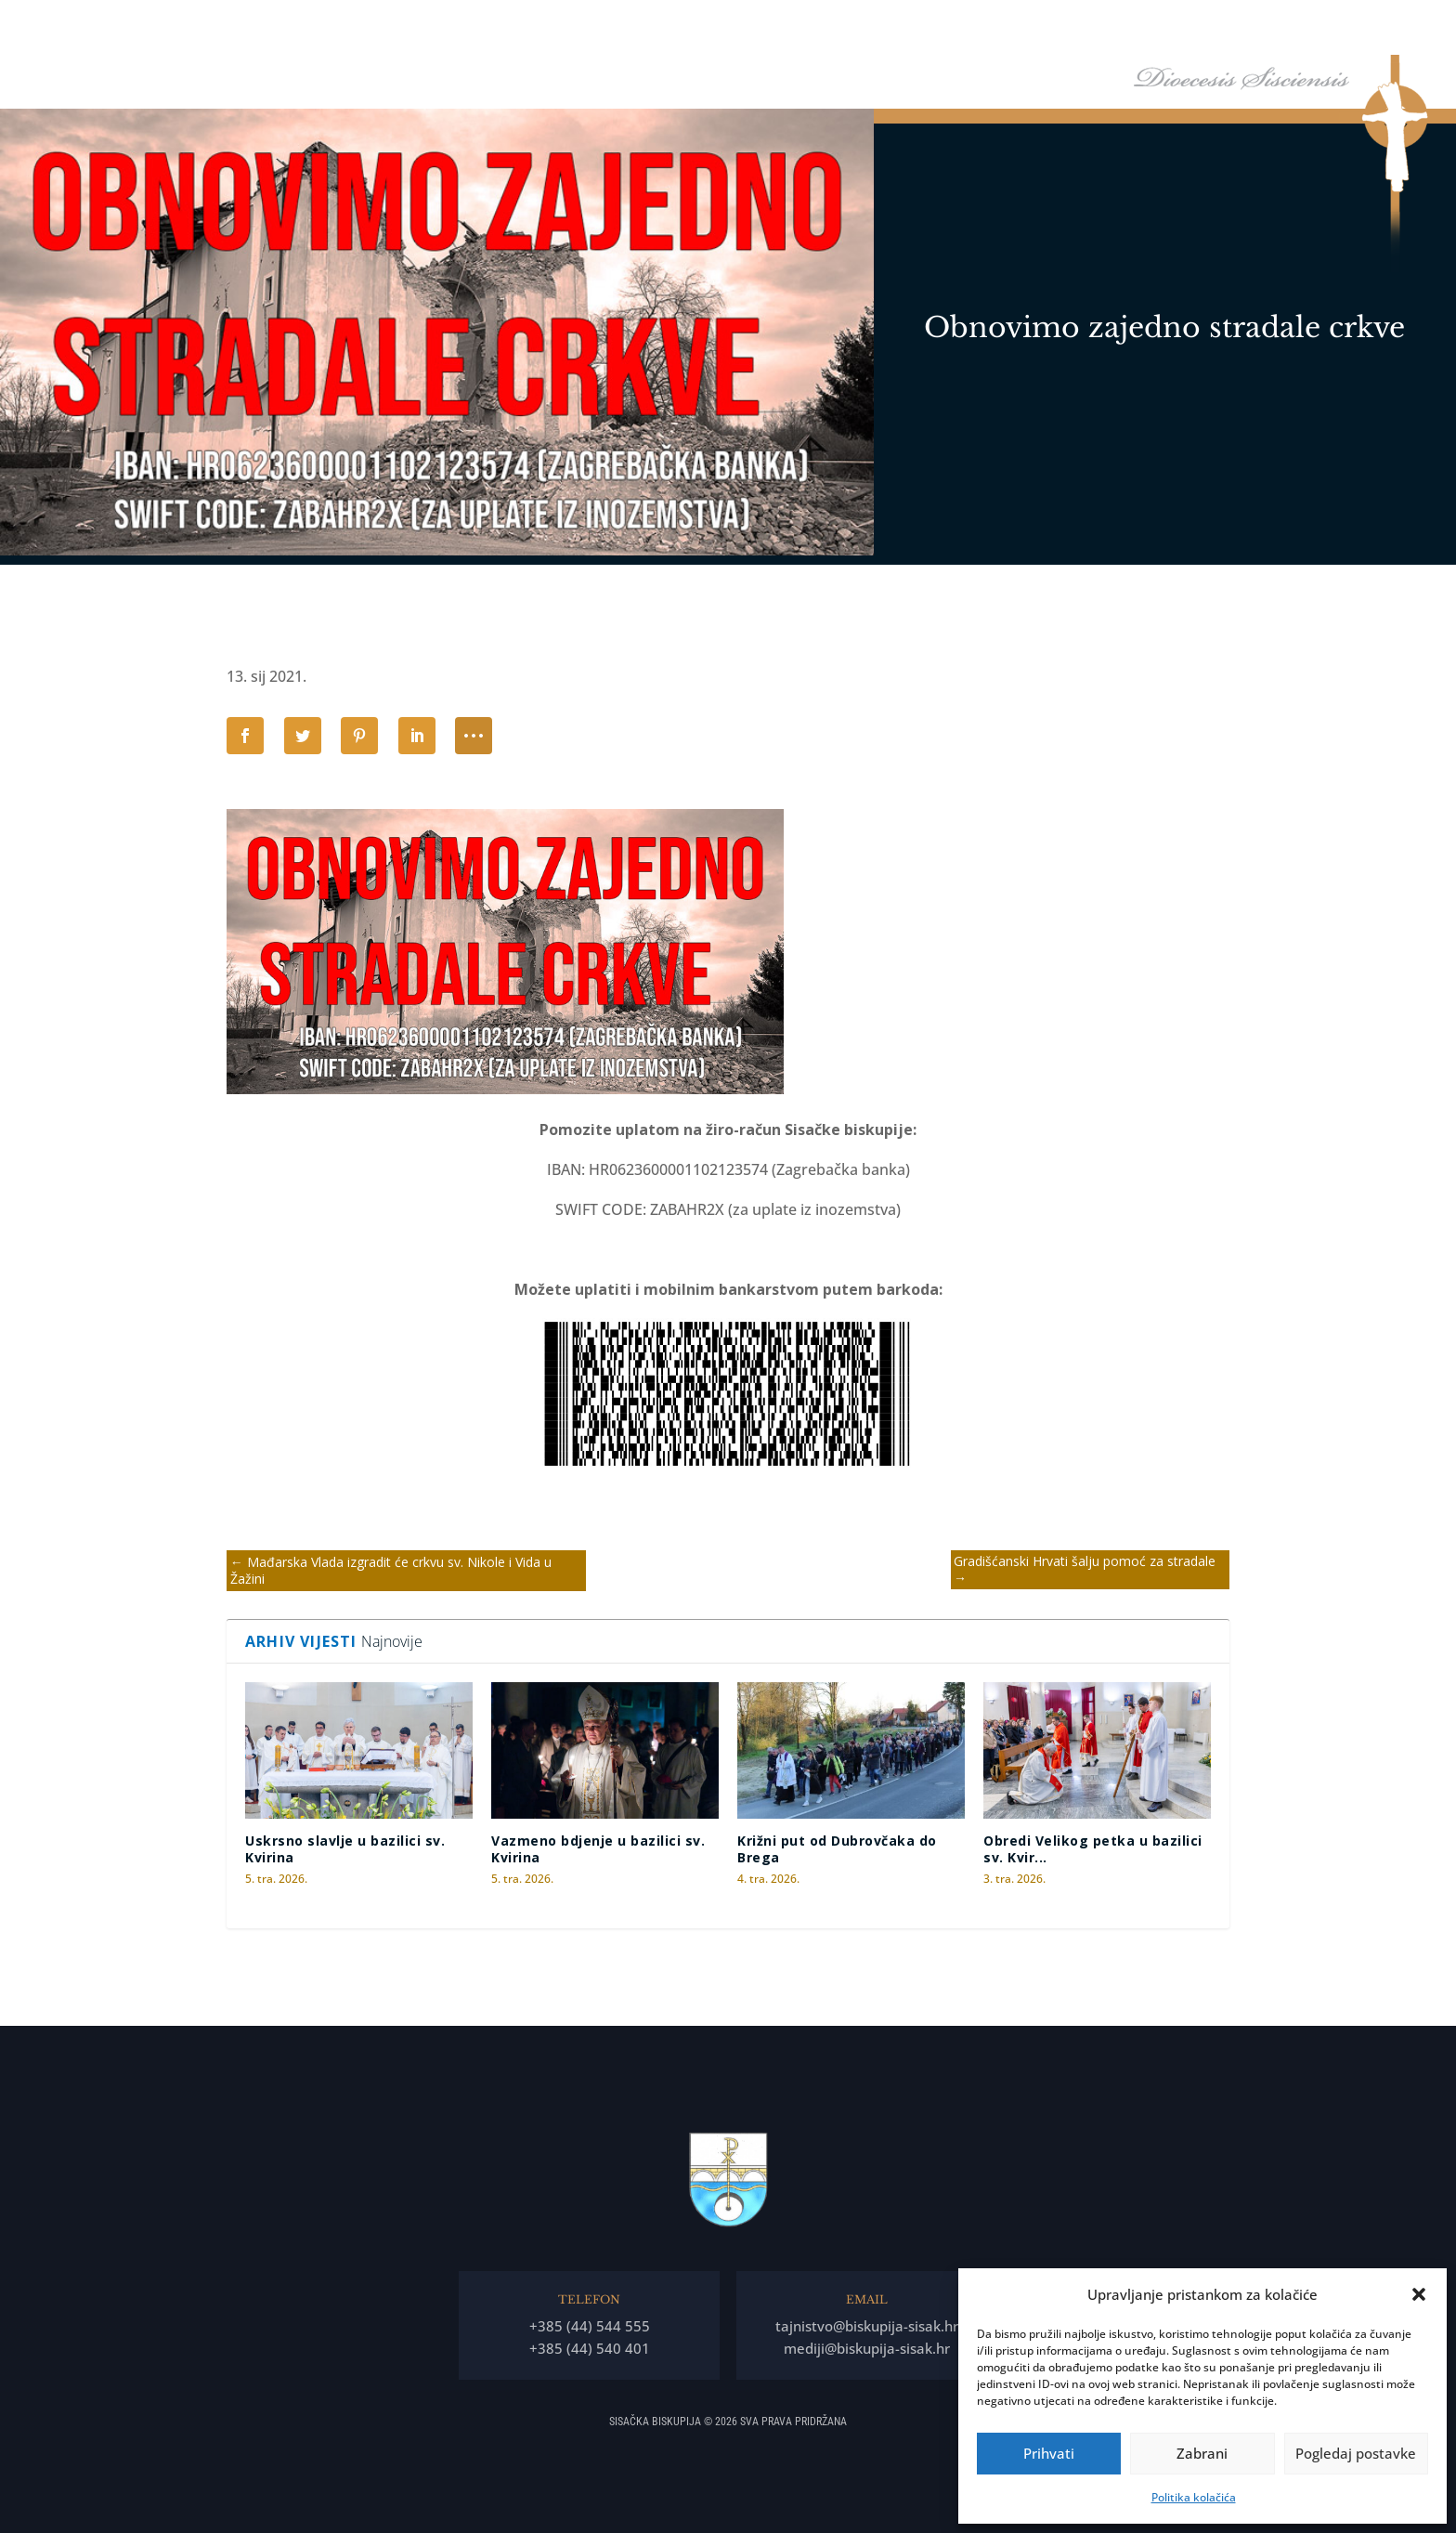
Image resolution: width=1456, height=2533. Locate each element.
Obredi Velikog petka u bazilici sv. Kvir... (1092, 1849)
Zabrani (1202, 2453)
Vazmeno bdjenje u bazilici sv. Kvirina (598, 1849)
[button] (1419, 2294)
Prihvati (1048, 2453)
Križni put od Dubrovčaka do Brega (837, 1849)
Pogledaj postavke (1355, 2453)
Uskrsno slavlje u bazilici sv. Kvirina (345, 1849)
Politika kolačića (1193, 2497)
